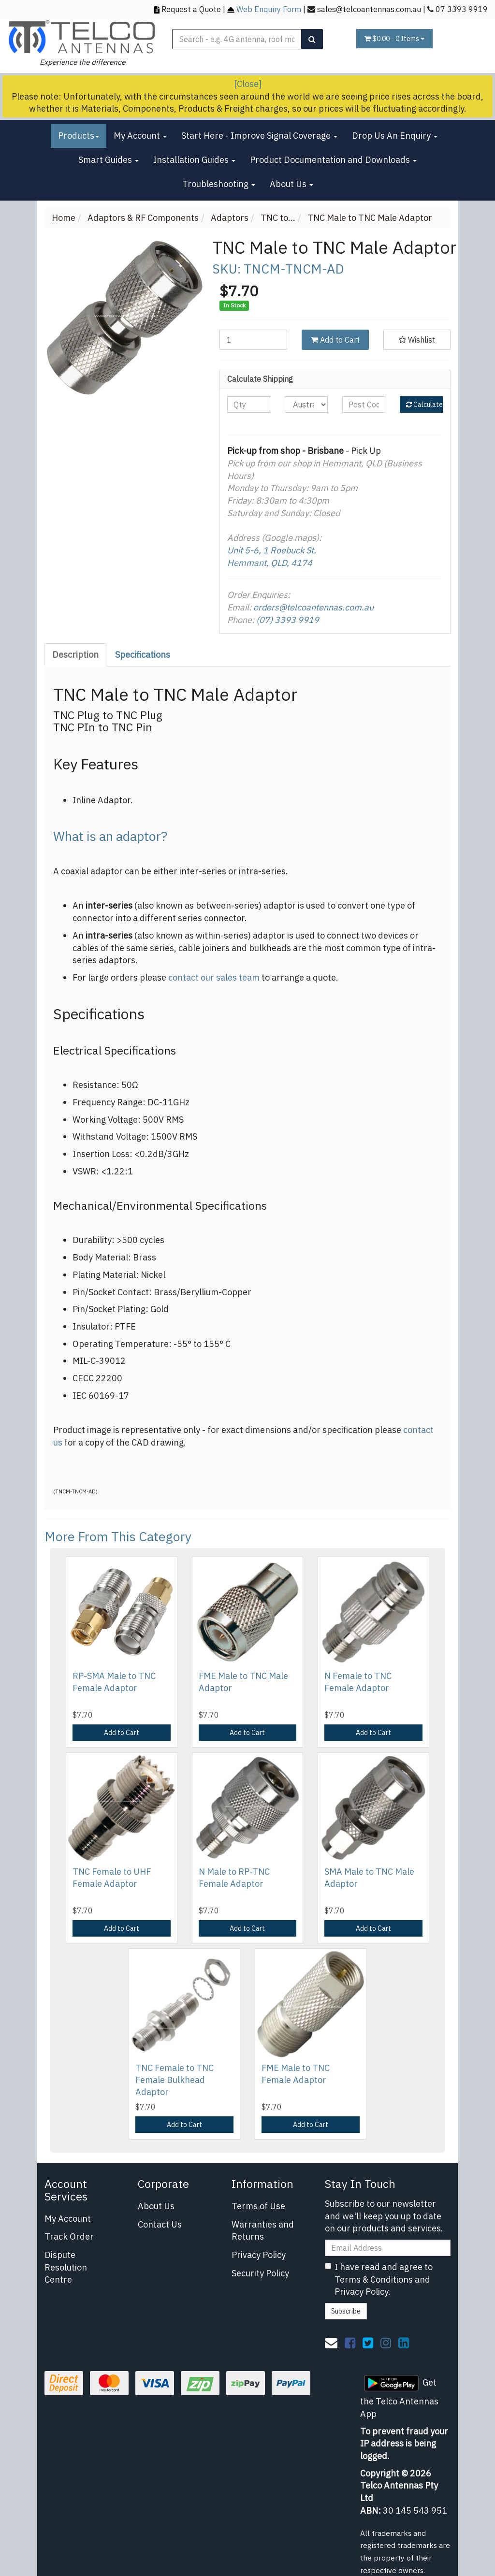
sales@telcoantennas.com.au (369, 9)
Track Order (69, 2236)
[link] (350, 2342)
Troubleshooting (218, 183)
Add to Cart (335, 340)
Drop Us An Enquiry (394, 135)
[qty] (248, 404)
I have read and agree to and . (379, 2279)
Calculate (424, 404)
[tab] (75, 654)
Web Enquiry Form (268, 9)
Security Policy (260, 2273)
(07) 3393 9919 (287, 619)
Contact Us (160, 2224)
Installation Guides (194, 159)
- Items (394, 38)
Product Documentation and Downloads (333, 159)
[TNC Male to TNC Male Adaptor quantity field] (253, 340)
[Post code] (363, 404)
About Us (291, 183)
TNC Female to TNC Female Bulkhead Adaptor (174, 2080)
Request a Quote (191, 9)
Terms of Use (258, 2206)
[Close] (248, 83)
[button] (417, 340)
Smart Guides (108, 159)
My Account (140, 135)
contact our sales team (214, 977)
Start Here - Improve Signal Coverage (259, 135)
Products (78, 135)
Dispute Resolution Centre (65, 2267)
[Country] (306, 404)
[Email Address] (388, 2248)
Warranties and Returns (263, 2231)
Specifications (142, 654)
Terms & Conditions (374, 2279)
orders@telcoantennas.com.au (313, 607)
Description (75, 654)
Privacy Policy (259, 2254)
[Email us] (331, 2342)
